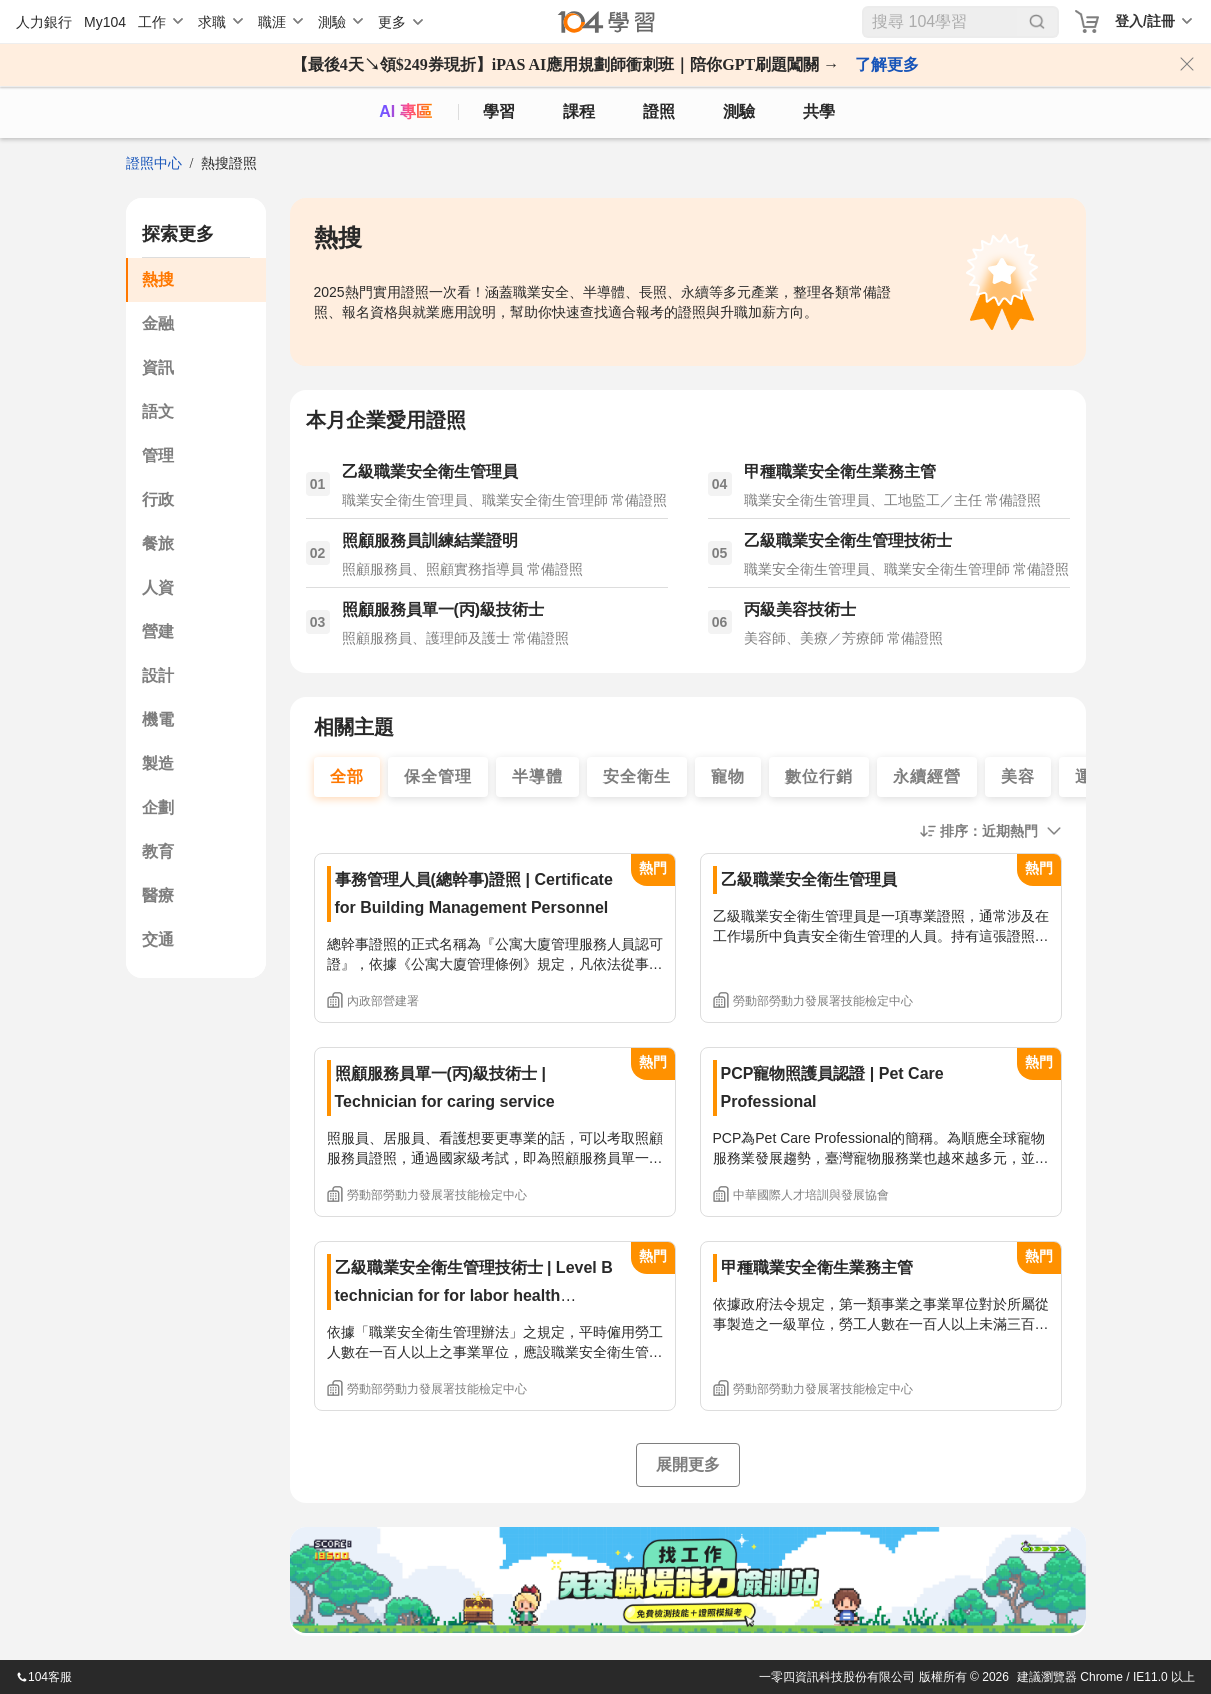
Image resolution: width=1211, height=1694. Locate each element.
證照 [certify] (659, 111)
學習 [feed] (499, 111)
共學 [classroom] (819, 111)
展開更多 (688, 1464)
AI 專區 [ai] (405, 111)
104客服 (44, 1677)
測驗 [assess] (739, 111)
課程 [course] (579, 111)
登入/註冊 (1145, 21)
